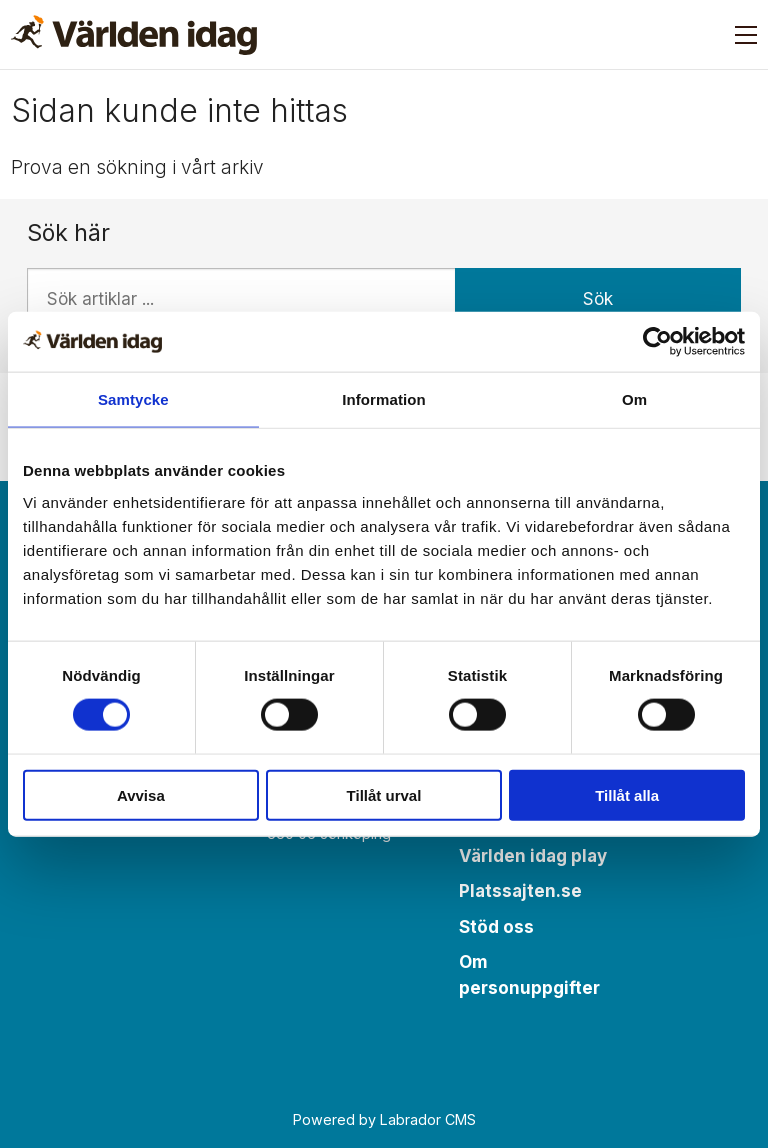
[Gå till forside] (134, 35)
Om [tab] (634, 399)
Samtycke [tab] (133, 399)
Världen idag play (533, 856)
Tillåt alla (627, 794)
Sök (598, 299)
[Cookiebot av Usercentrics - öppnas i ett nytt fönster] (657, 342)
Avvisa (141, 794)
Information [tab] (384, 399)
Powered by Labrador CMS (384, 1119)
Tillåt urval (384, 794)
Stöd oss (496, 927)
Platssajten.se (520, 891)
